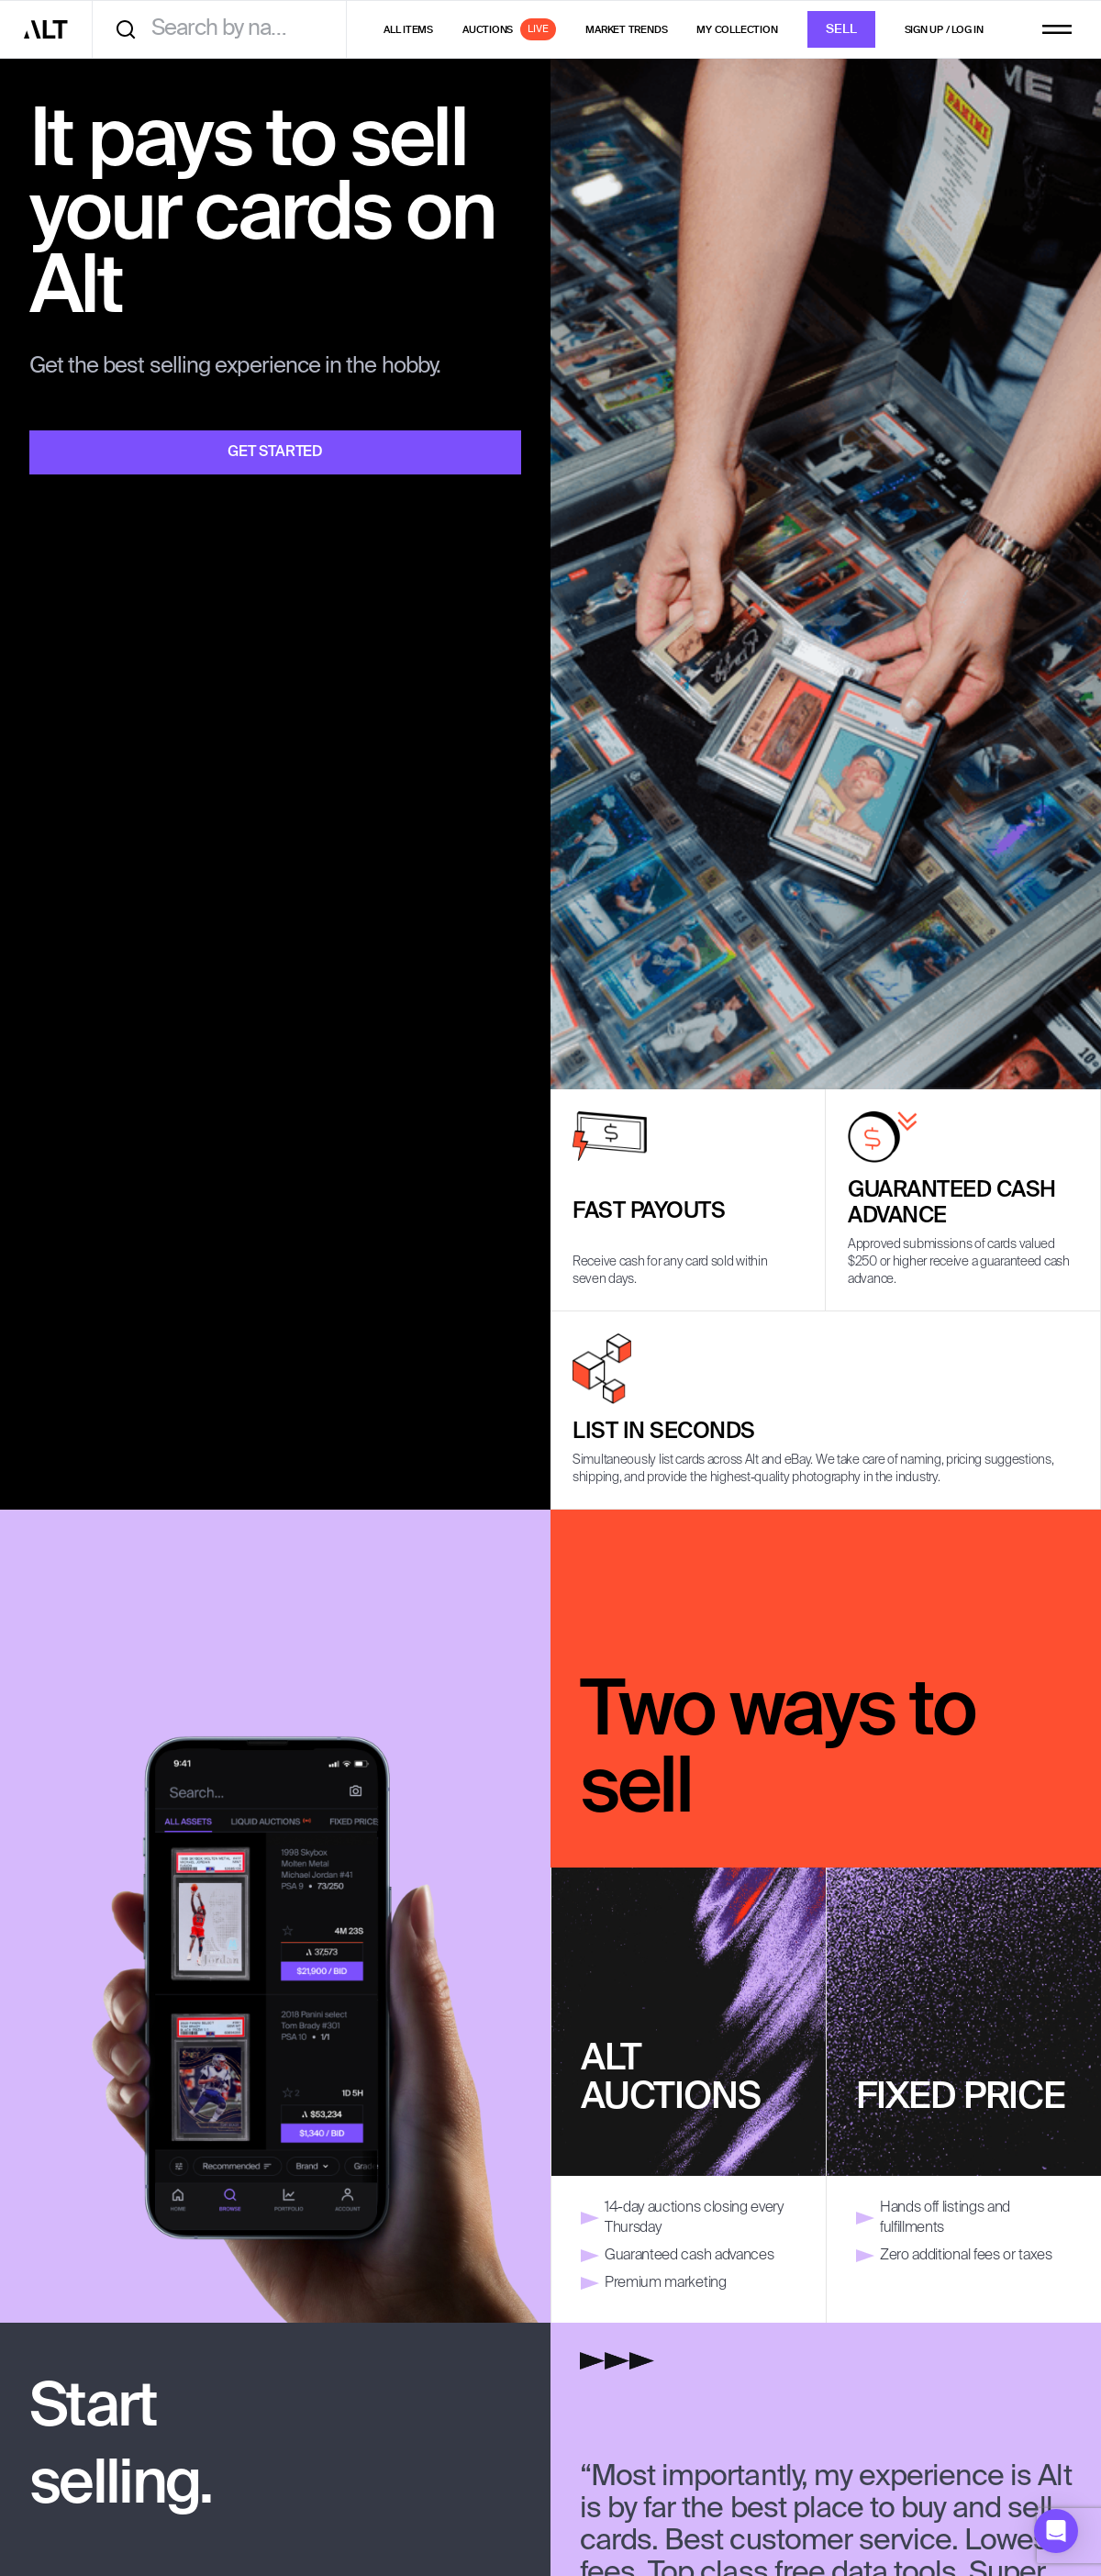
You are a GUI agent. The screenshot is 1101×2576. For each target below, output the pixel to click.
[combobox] (225, 29)
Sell (841, 30)
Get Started (275, 452)
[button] (1056, 2531)
